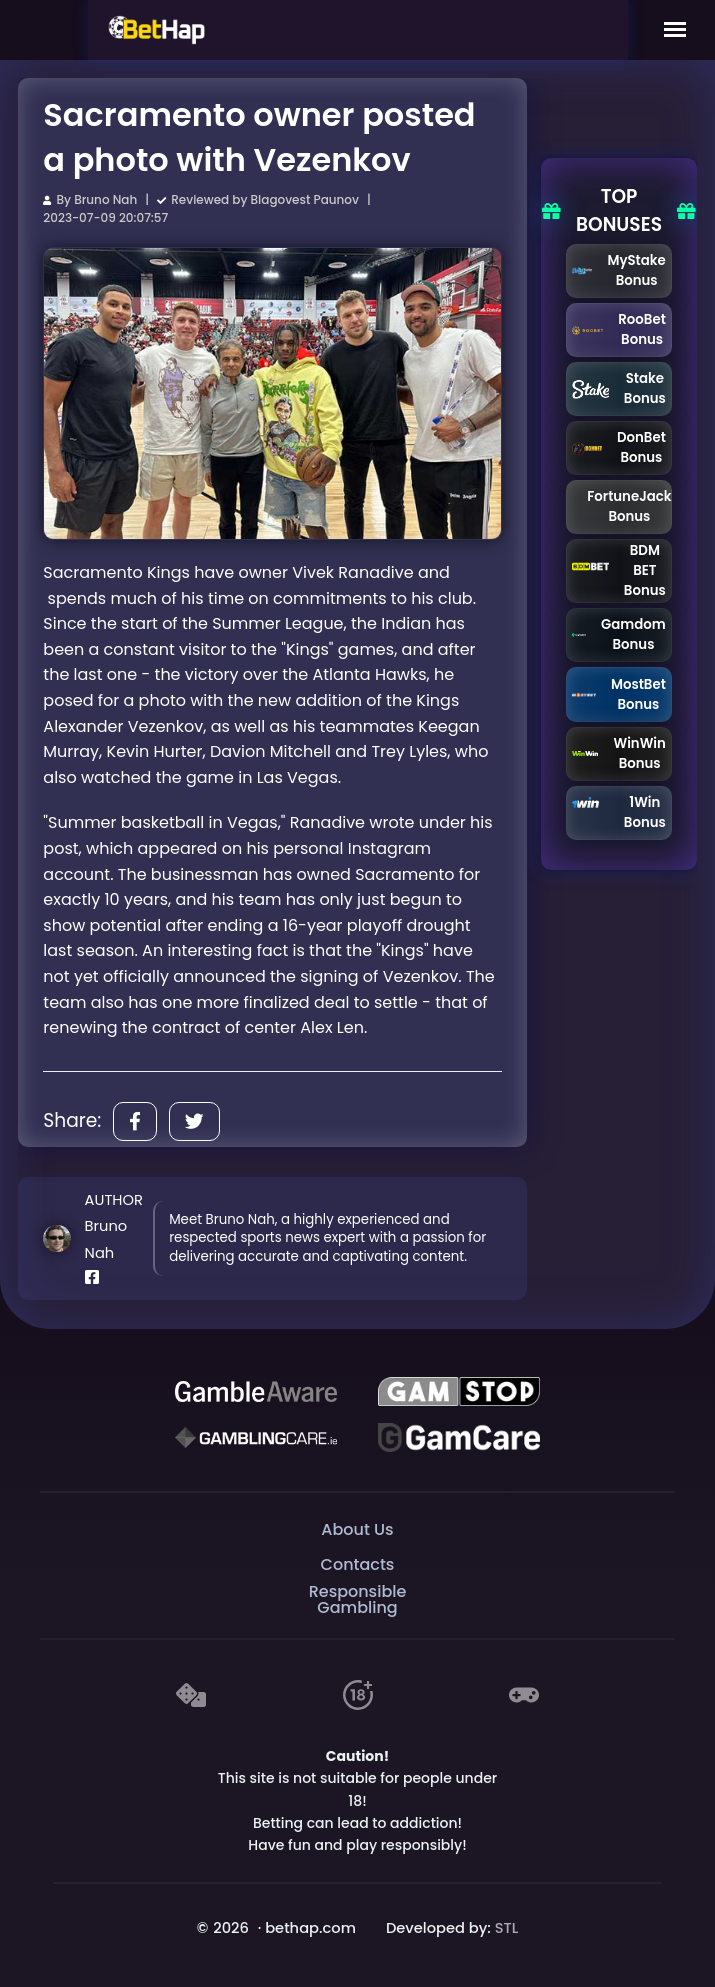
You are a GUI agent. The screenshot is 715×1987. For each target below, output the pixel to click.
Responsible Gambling (358, 1600)
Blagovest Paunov (305, 199)
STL (507, 1928)
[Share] (135, 1121)
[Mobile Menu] (675, 30)
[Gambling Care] (256, 1438)
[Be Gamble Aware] (256, 1392)
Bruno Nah (105, 199)
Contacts (358, 1564)
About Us (357, 1529)
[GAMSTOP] (459, 1392)
